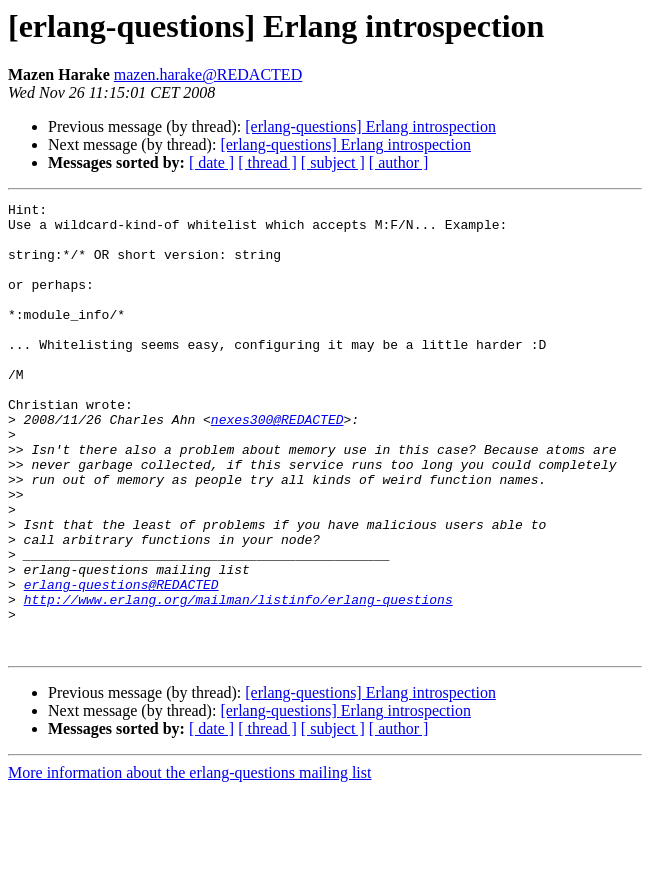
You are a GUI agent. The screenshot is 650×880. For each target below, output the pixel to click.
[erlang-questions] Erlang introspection (370, 126)
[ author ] (399, 162)
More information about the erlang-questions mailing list (189, 862)
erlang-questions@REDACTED (121, 662)
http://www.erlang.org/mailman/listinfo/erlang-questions (238, 680)
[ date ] (211, 162)
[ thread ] (267, 162)
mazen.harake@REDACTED (208, 74)
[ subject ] (333, 162)
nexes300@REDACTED (277, 464)
